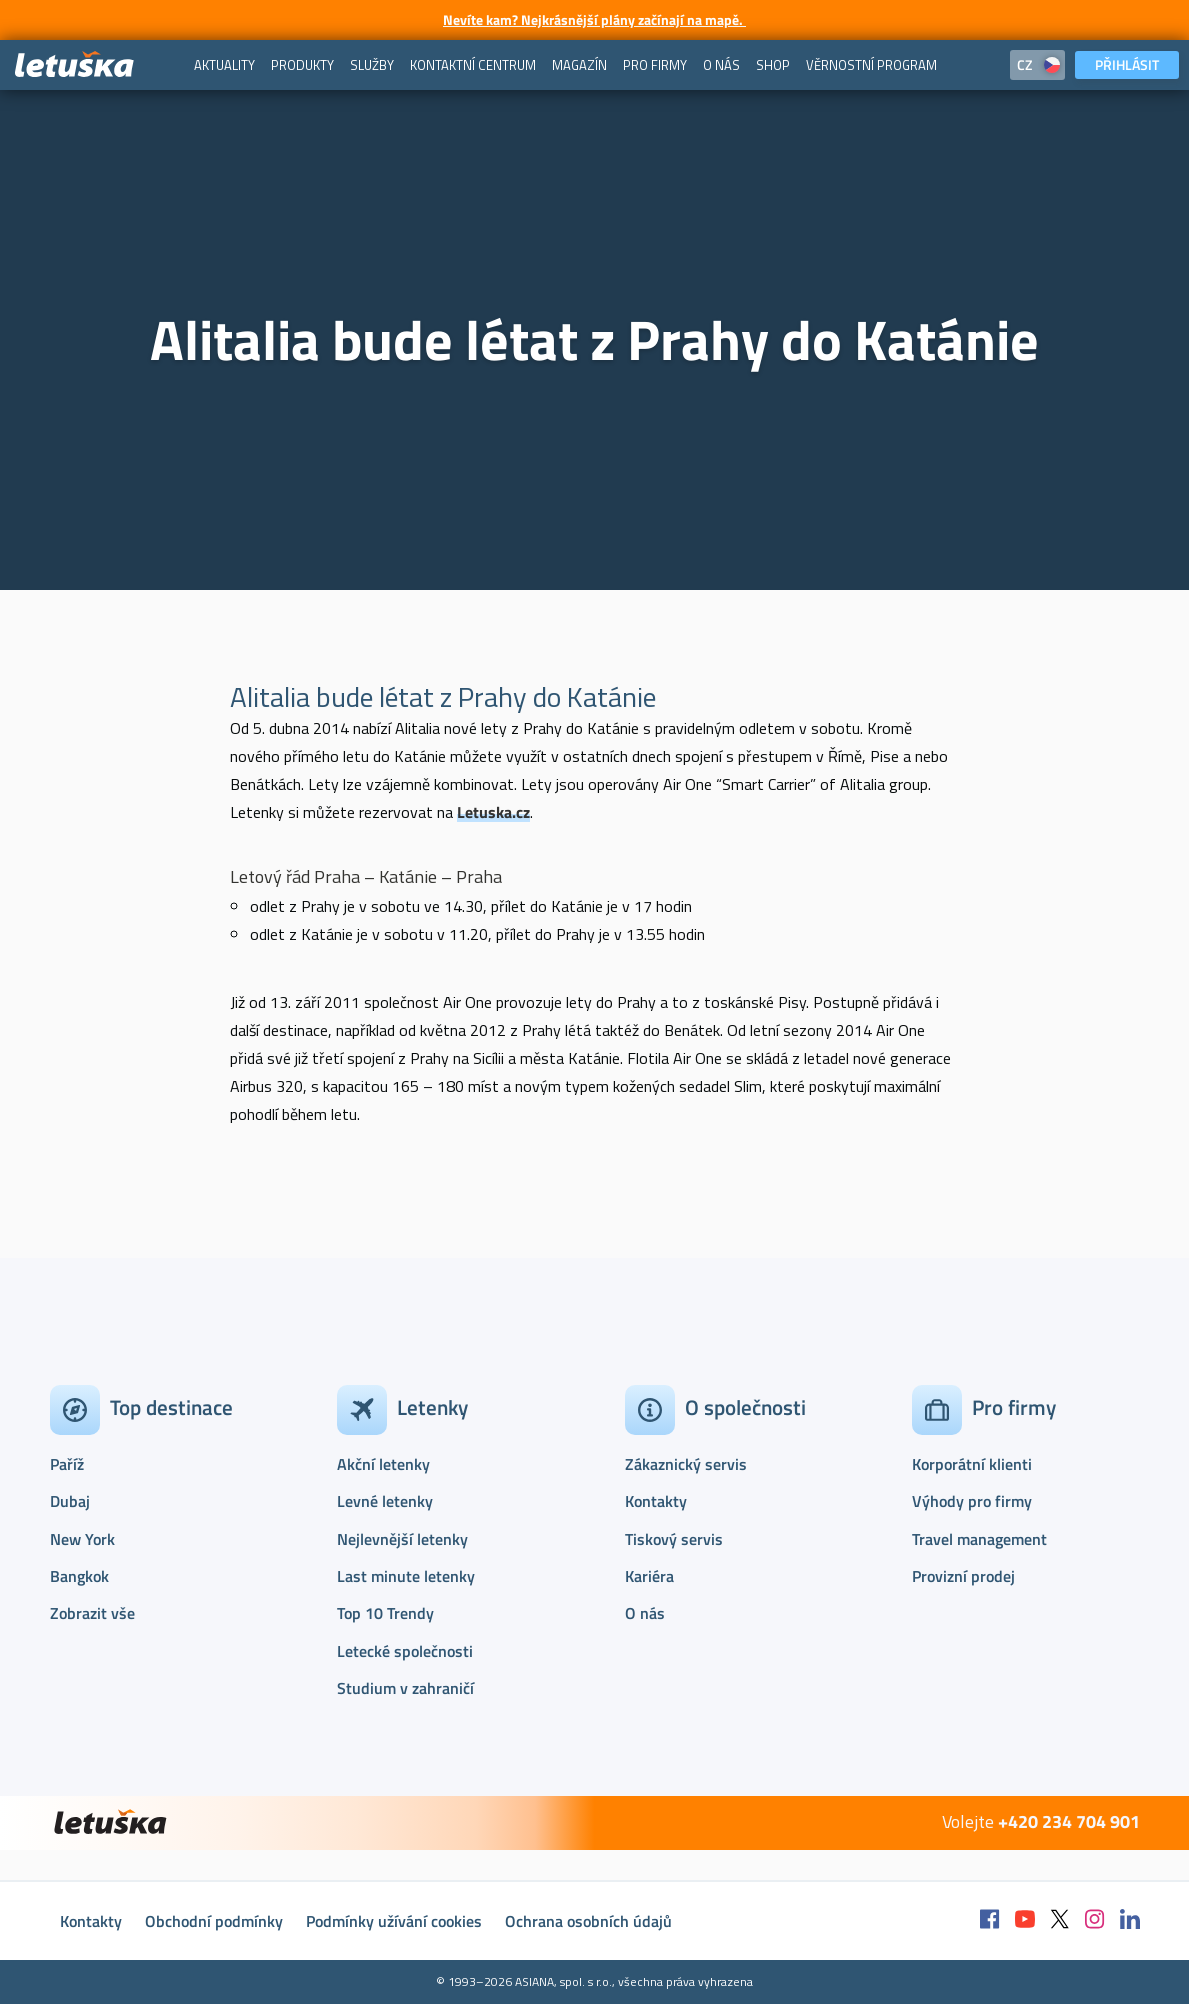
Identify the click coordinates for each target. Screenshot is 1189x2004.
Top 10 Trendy (385, 1613)
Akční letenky (383, 1464)
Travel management (979, 1539)
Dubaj (70, 1501)
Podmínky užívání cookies (394, 1921)
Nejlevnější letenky (402, 1539)
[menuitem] (224, 65)
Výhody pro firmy (972, 1501)
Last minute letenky (406, 1576)
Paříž (67, 1464)
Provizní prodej (963, 1576)
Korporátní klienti (972, 1464)
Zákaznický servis (686, 1464)
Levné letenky (385, 1501)
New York (82, 1539)
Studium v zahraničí (405, 1688)
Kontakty (656, 1501)
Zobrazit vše (92, 1613)
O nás (645, 1613)
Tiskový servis (674, 1539)
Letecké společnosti (405, 1651)
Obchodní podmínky (214, 1921)
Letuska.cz (493, 812)
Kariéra (649, 1576)
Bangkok (79, 1576)
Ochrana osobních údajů (588, 1921)
